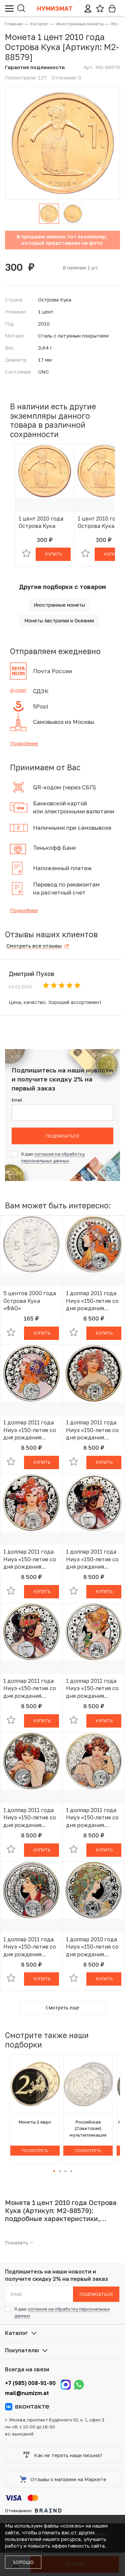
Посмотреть (35, 2150)
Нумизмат (55, 8)
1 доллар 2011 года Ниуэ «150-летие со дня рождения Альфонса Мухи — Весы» (92, 1559)
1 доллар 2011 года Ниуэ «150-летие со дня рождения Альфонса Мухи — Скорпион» (29, 1818)
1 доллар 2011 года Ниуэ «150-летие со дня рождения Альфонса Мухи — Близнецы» (92, 1688)
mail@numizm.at (27, 2393)
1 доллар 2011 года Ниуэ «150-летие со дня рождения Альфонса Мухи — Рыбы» (92, 1818)
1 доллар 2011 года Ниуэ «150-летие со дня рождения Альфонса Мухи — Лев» (29, 1430)
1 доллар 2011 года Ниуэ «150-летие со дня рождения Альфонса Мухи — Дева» (92, 1430)
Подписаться (62, 1136)
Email (17, 1100)
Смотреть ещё (62, 2007)
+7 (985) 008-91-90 (30, 2383)
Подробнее (24, 743)
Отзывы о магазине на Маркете (63, 2479)
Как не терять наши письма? (62, 2455)
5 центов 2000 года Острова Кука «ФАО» (29, 1301)
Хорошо (23, 2562)
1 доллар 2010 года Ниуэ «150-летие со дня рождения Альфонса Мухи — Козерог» (92, 1947)
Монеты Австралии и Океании (59, 620)
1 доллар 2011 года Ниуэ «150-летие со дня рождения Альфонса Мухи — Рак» (29, 1559)
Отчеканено (33, 2510)
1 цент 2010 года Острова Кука (41, 522)
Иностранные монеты (59, 605)
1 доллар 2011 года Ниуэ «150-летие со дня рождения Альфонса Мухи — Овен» (92, 1301)
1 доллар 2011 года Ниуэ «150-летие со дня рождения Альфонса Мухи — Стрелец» (29, 1947)
